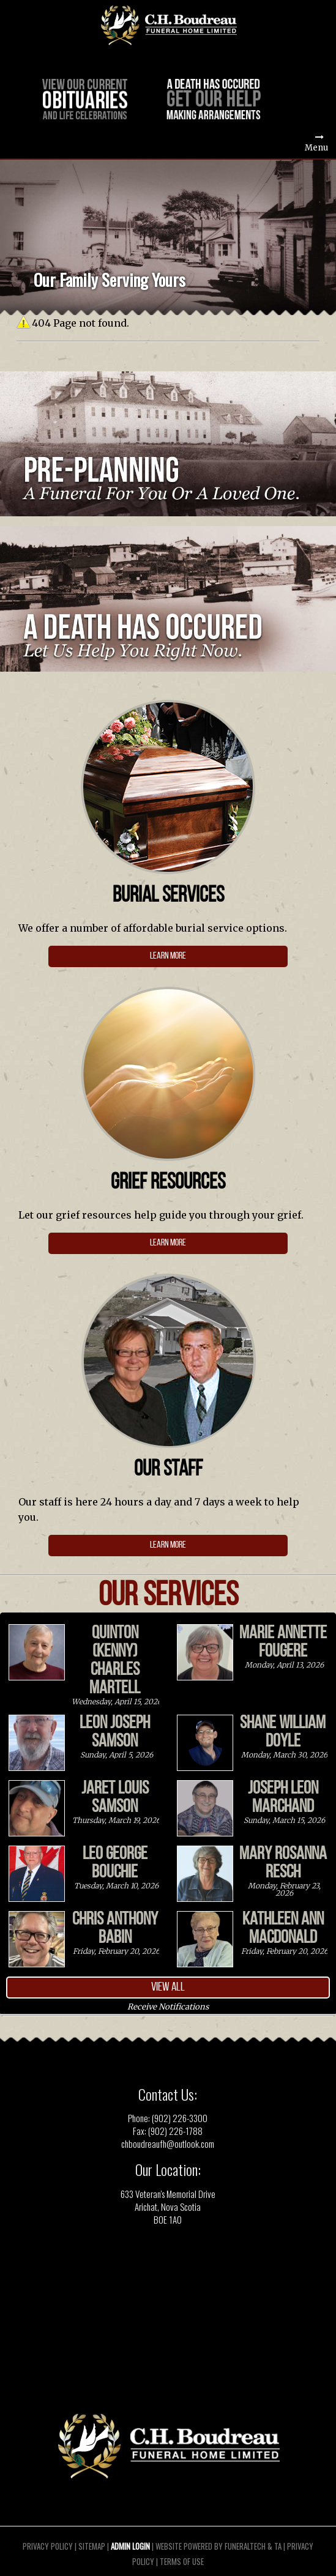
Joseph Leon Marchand (283, 1798)
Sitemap (91, 2545)
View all (168, 1987)
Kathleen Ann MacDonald (283, 1928)
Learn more (168, 1243)
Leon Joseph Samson (115, 1732)
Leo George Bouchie (115, 1863)
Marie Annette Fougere (283, 1642)
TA (278, 2545)
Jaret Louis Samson (115, 1798)
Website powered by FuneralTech (210, 2545)
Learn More (168, 1545)
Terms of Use (182, 2561)
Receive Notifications (168, 2006)
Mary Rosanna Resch (283, 1863)
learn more (168, 956)
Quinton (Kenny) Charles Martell (114, 1661)
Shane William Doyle (283, 1732)
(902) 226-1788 (175, 2130)
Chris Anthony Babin (115, 1928)
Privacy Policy (48, 2545)
